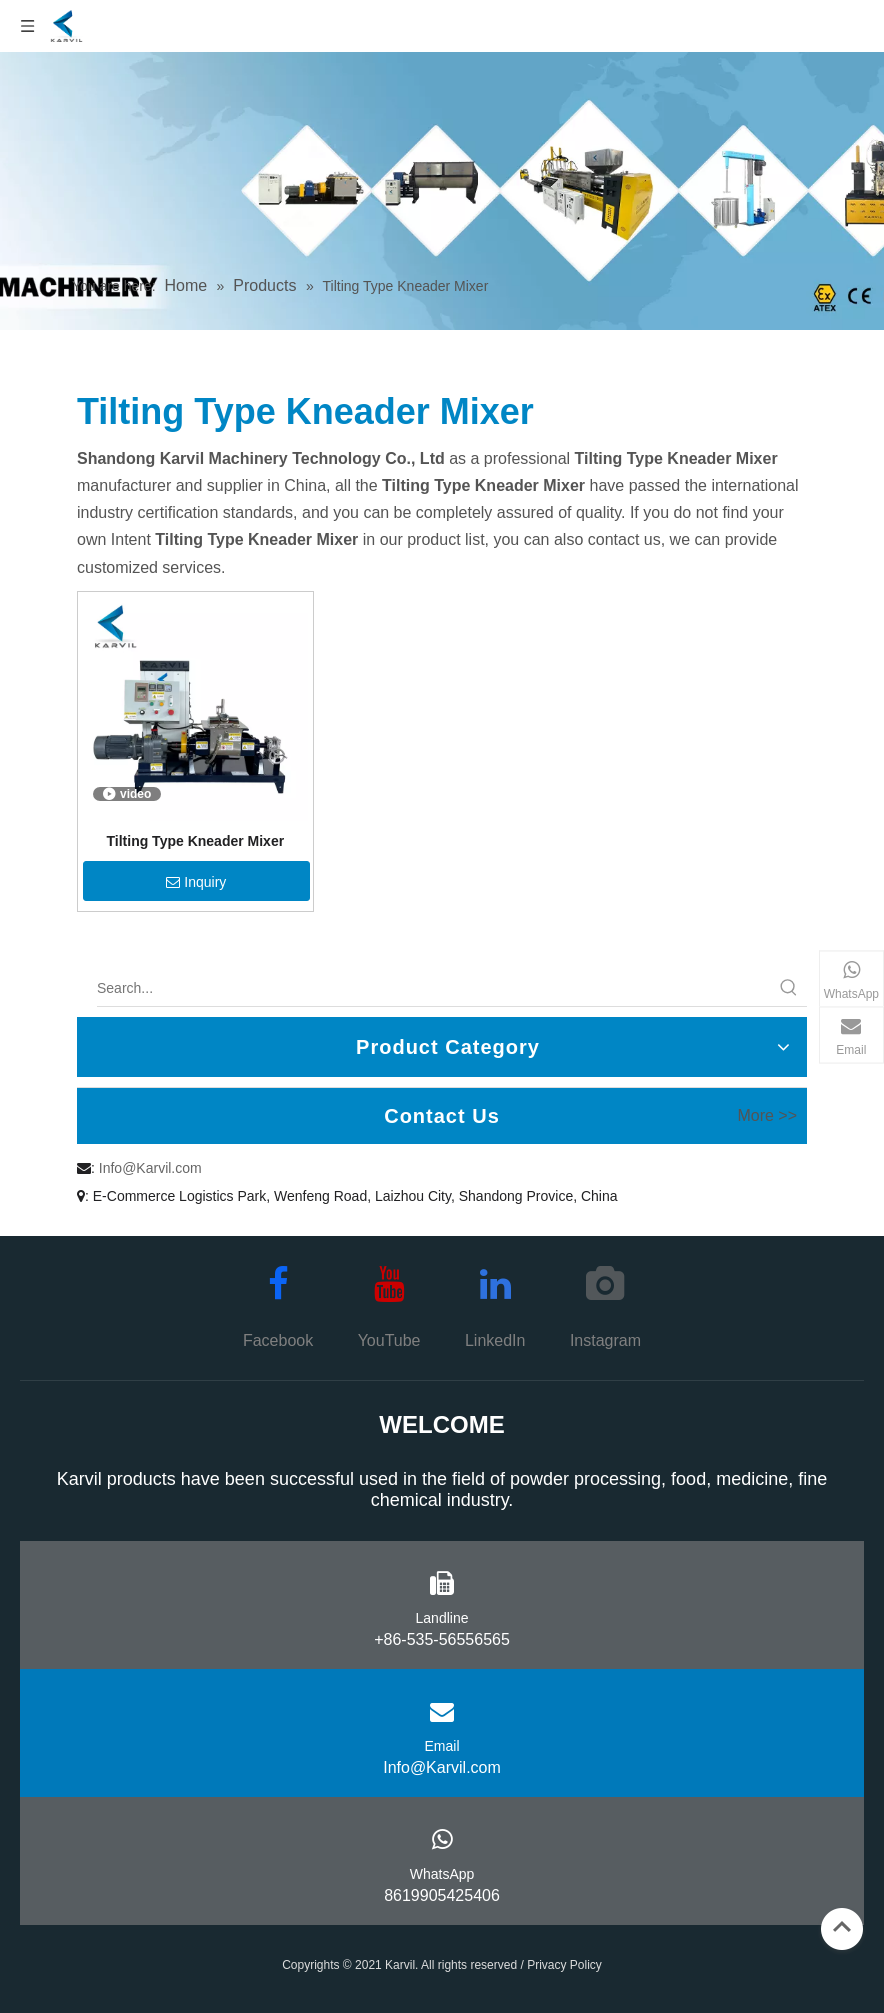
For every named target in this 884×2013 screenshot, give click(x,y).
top (842, 1927)
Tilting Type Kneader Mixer (196, 841)
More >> (767, 1116)
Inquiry (196, 882)
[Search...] (434, 988)
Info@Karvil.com (150, 1168)
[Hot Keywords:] (789, 988)
